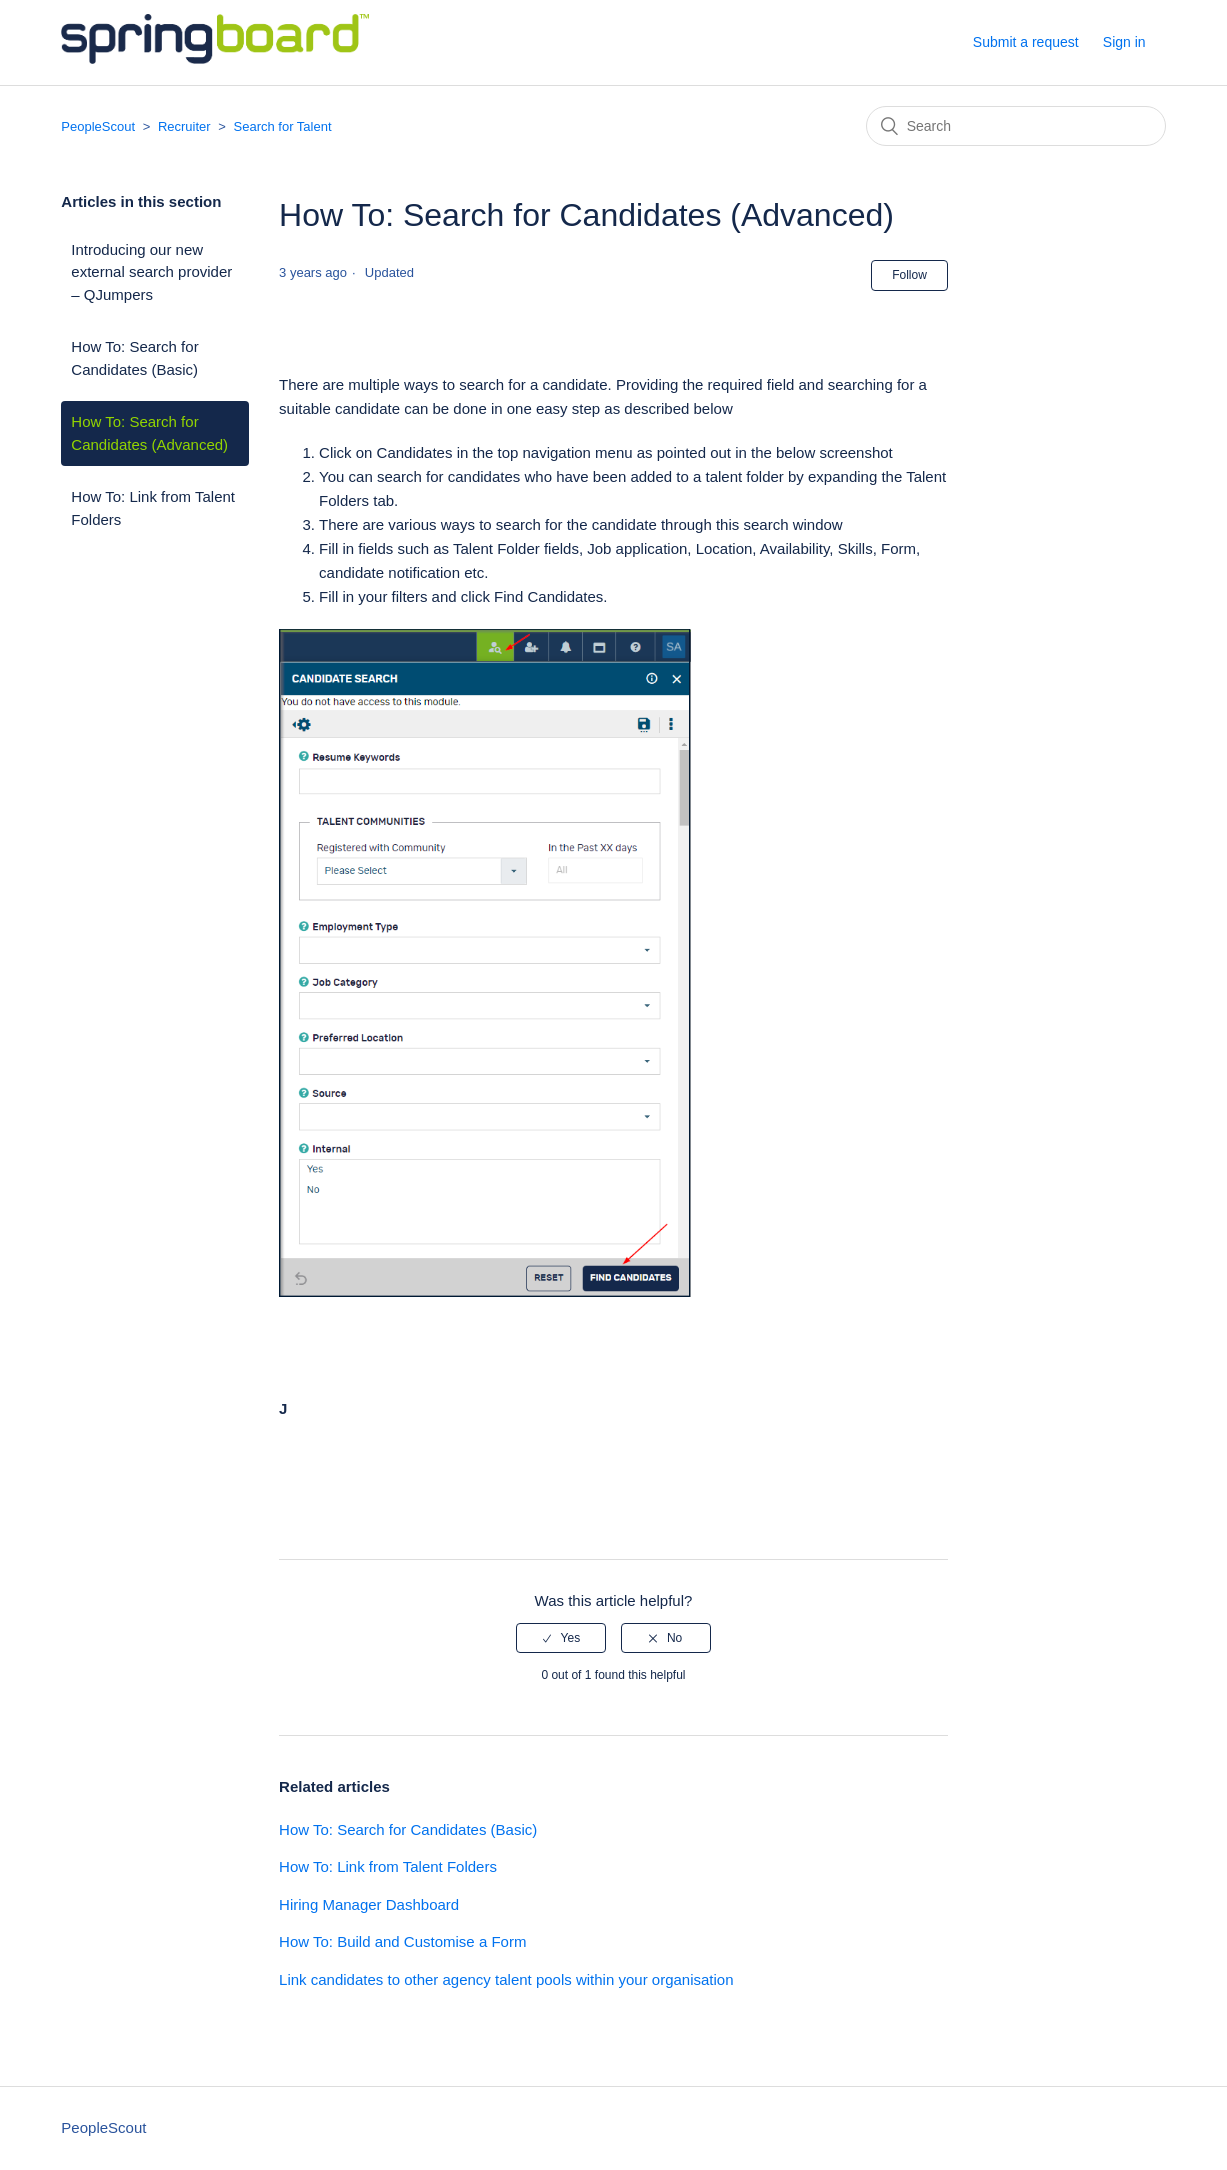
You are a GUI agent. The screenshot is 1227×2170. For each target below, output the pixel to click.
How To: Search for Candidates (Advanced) (149, 433)
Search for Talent (283, 126)
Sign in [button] (1124, 42)
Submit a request (1026, 42)
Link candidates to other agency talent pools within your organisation (506, 1979)
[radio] (561, 1638)
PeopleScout (98, 126)
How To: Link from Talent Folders (153, 508)
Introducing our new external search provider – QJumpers (151, 272)
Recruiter (184, 126)
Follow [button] (909, 275)
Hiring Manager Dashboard (369, 1904)
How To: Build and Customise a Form (402, 1941)
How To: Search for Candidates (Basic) (134, 358)
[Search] (1016, 126)
